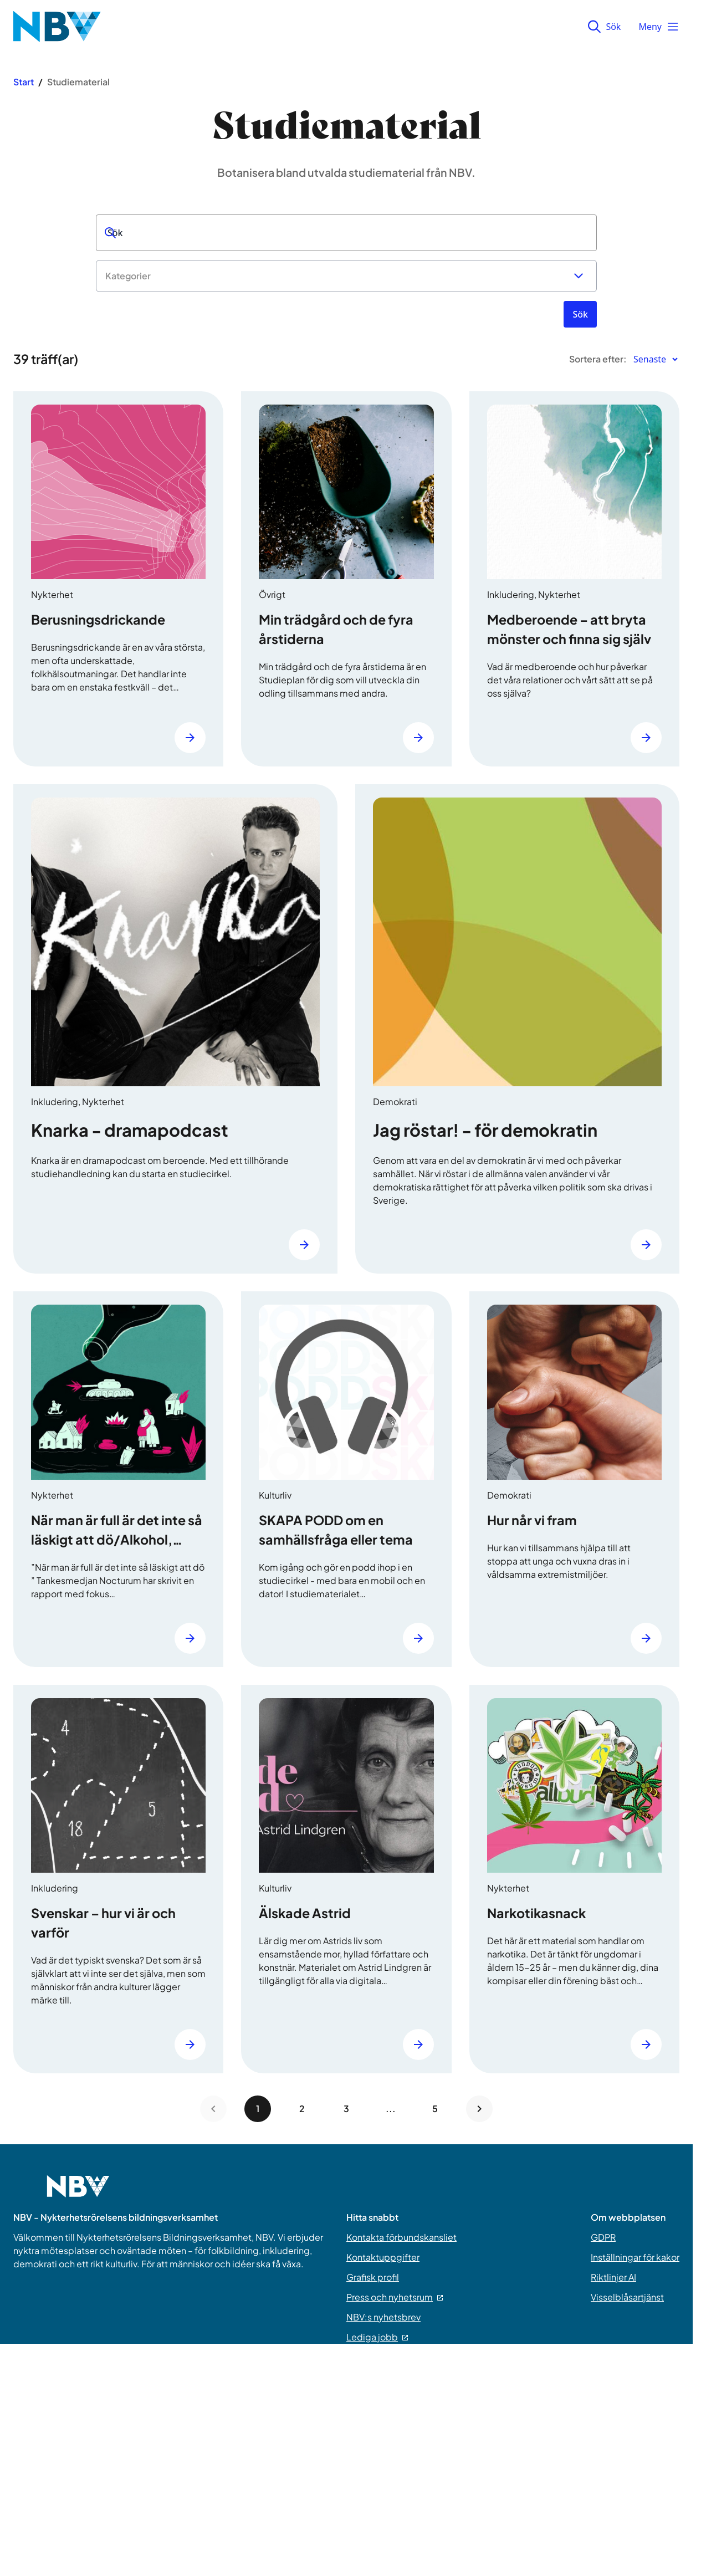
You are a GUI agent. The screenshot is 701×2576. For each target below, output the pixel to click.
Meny (658, 26)
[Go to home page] (78, 2193)
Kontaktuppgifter (382, 2257)
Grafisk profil (372, 2277)
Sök (604, 26)
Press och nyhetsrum (394, 2297)
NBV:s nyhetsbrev (383, 2317)
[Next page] (479, 2108)
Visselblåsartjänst (627, 2297)
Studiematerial (78, 82)
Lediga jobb (377, 2337)
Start (23, 82)
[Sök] (580, 314)
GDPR (603, 2237)
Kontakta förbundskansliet (401, 2237)
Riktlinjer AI (613, 2277)
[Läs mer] (190, 737)
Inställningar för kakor (635, 2257)
